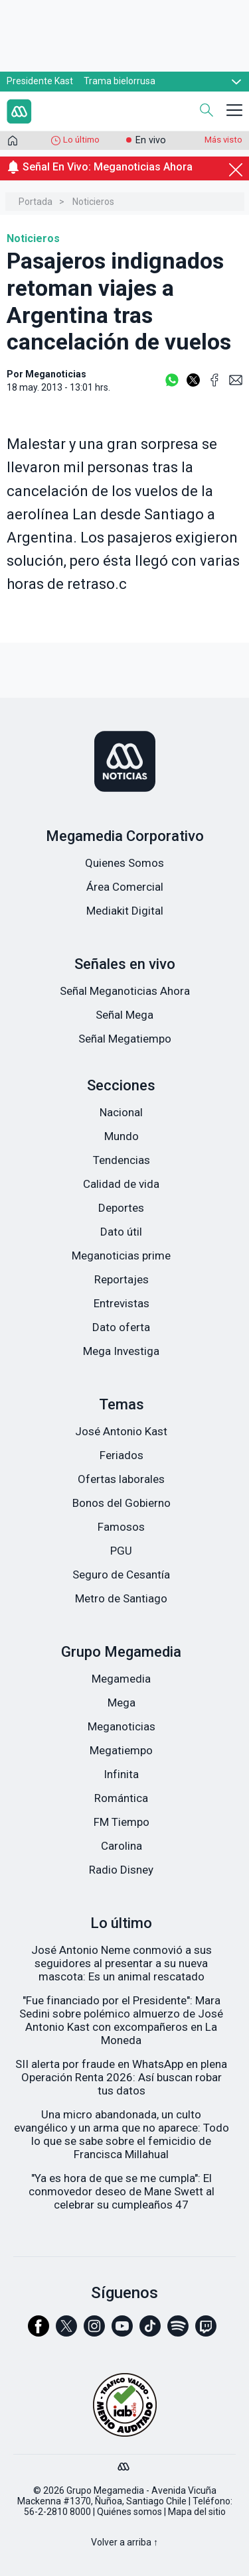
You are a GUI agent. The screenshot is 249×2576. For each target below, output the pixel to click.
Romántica (121, 1798)
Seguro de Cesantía (121, 1574)
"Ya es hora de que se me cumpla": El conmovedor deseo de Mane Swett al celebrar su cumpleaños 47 (121, 2191)
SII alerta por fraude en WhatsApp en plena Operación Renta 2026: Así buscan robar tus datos (121, 2077)
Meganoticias (121, 1726)
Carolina (121, 1845)
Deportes (121, 1207)
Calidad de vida (121, 1184)
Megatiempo (121, 1750)
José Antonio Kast (121, 1431)
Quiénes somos (129, 2511)
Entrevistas (121, 1303)
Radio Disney (121, 1869)
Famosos (121, 1526)
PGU (121, 1550)
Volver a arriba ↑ (124, 2542)
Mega (121, 1702)
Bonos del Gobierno (121, 1503)
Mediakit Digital (124, 910)
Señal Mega (124, 1014)
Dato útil (121, 1231)
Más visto (223, 140)
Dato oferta (121, 1327)
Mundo (121, 1136)
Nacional (121, 1112)
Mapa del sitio (197, 2511)
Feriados (121, 1455)
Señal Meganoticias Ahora (125, 991)
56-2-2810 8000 (57, 2511)
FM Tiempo (121, 1822)
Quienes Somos (124, 862)
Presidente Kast (40, 81)
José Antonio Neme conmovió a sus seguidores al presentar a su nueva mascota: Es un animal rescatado (121, 1963)
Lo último (81, 140)
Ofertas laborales (121, 1479)
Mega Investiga (121, 1351)
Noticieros (93, 201)
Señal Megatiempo (124, 1038)
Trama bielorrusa (119, 81)
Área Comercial (124, 886)
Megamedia (121, 1678)
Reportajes (121, 1279)
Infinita (121, 1774)
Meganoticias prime (121, 1255)
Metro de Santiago (121, 1598)
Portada (35, 201)
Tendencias (121, 1160)
